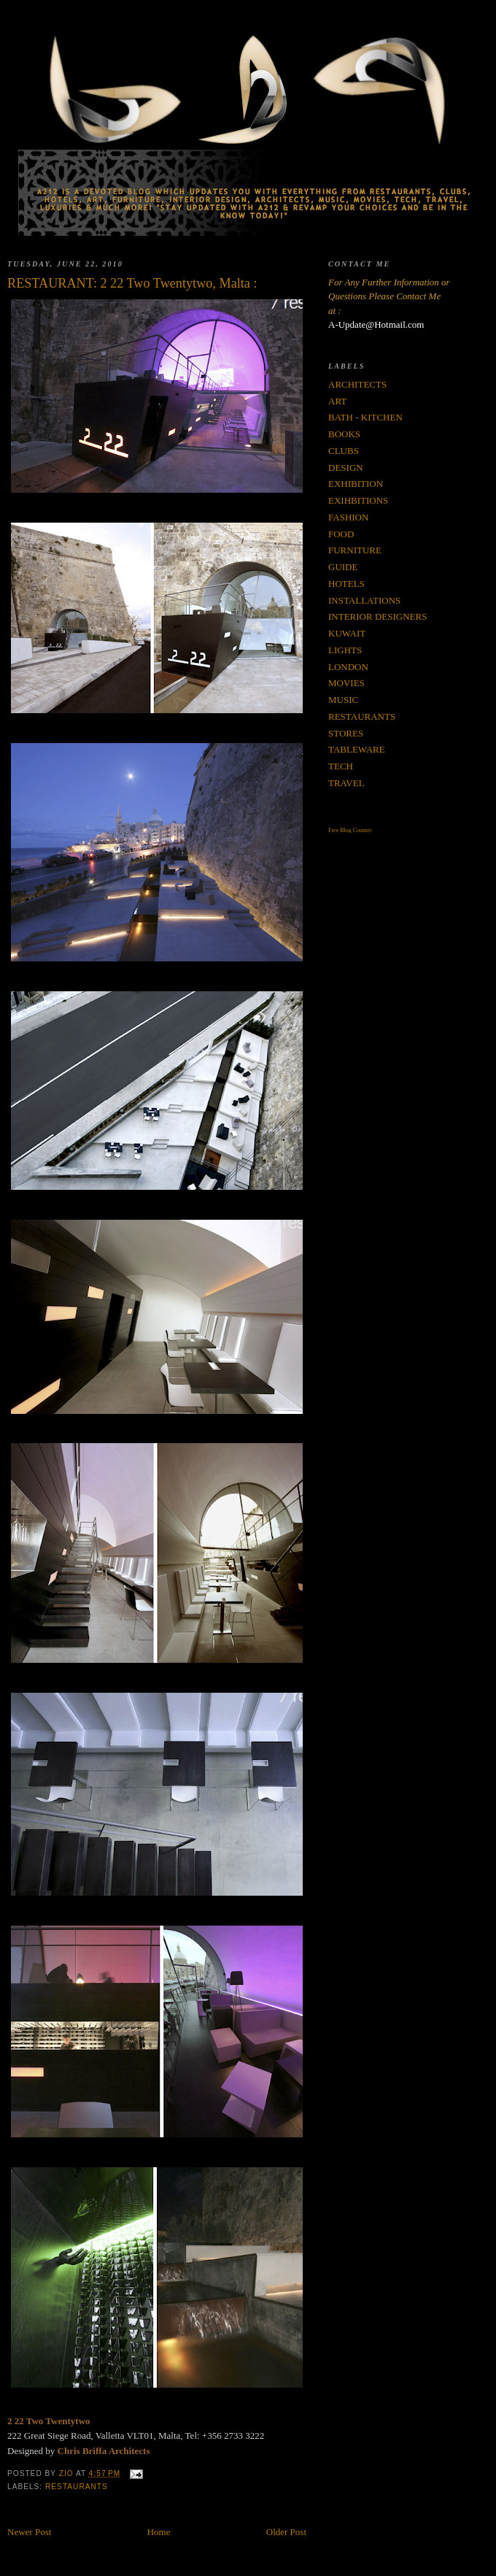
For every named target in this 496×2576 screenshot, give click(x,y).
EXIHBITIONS (358, 500)
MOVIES (346, 682)
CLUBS (343, 450)
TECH (340, 766)
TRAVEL (346, 782)
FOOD (341, 533)
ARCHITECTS (357, 384)
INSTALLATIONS (364, 600)
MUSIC (343, 699)
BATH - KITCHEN (365, 417)
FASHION (348, 517)
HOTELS (346, 583)
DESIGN (345, 467)
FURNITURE (354, 550)
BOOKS (344, 433)
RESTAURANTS (76, 2487)
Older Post (286, 2531)
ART (337, 401)
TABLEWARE (356, 749)
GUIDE (342, 566)
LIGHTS (345, 650)
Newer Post (29, 2531)
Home (159, 2531)
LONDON (348, 666)
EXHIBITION (355, 483)
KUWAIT (346, 633)
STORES (345, 733)
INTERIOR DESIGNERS (377, 616)
